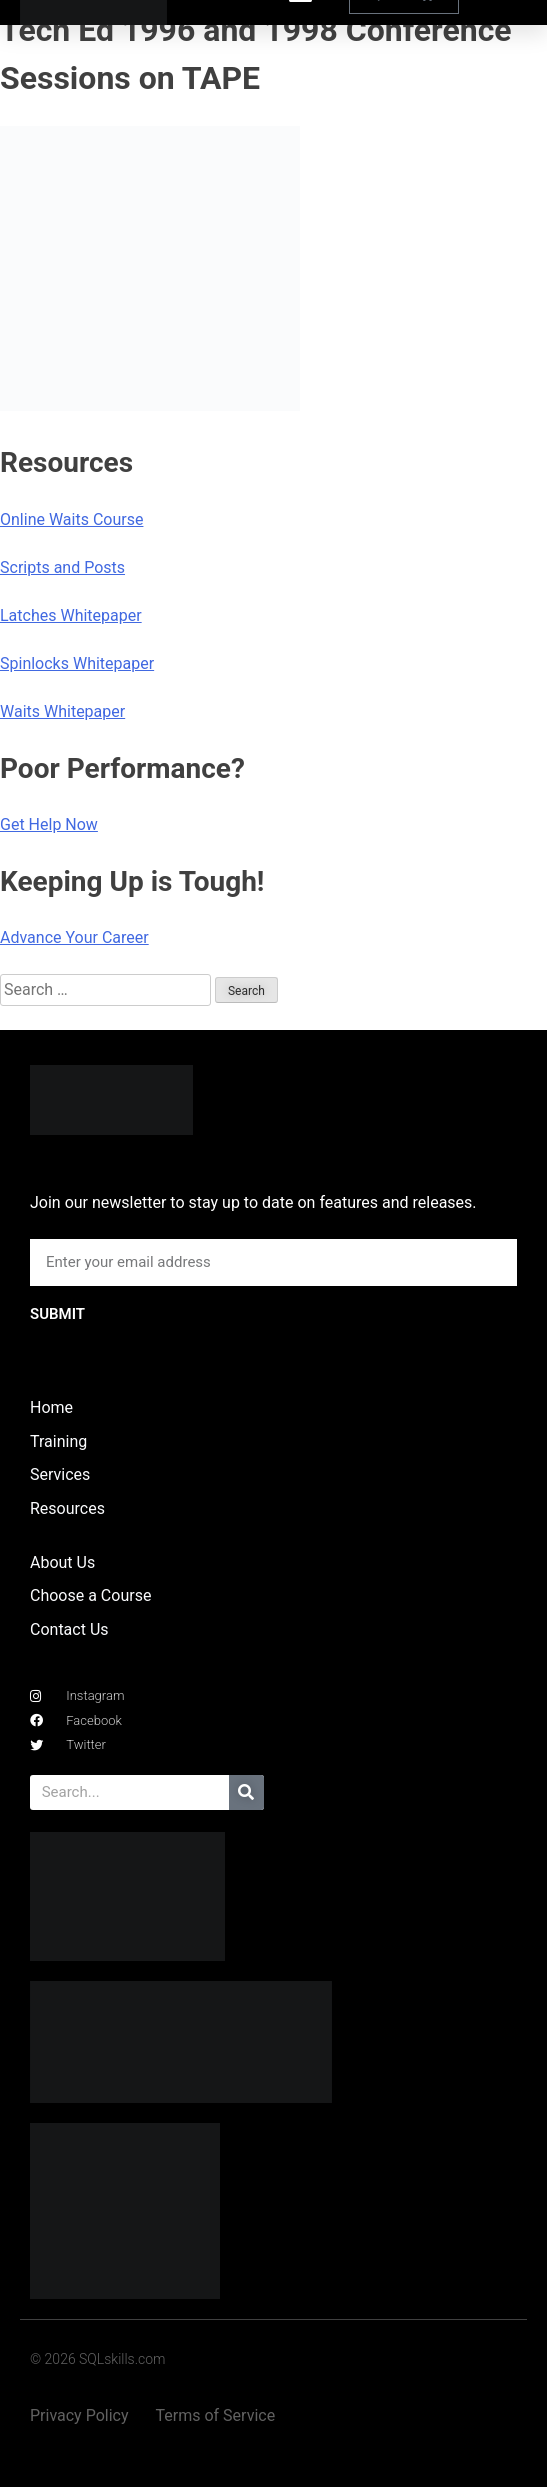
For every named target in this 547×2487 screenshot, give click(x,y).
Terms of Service (216, 2415)
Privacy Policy (79, 2415)
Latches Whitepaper (71, 615)
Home (51, 1407)
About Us (62, 1562)
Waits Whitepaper (62, 711)
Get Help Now (49, 824)
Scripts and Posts (62, 567)
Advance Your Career (74, 937)
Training (58, 1441)
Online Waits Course (71, 519)
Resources (67, 1508)
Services (60, 1474)
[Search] (246, 1792)
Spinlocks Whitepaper (77, 663)
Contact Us (69, 1629)
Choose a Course (90, 1595)
